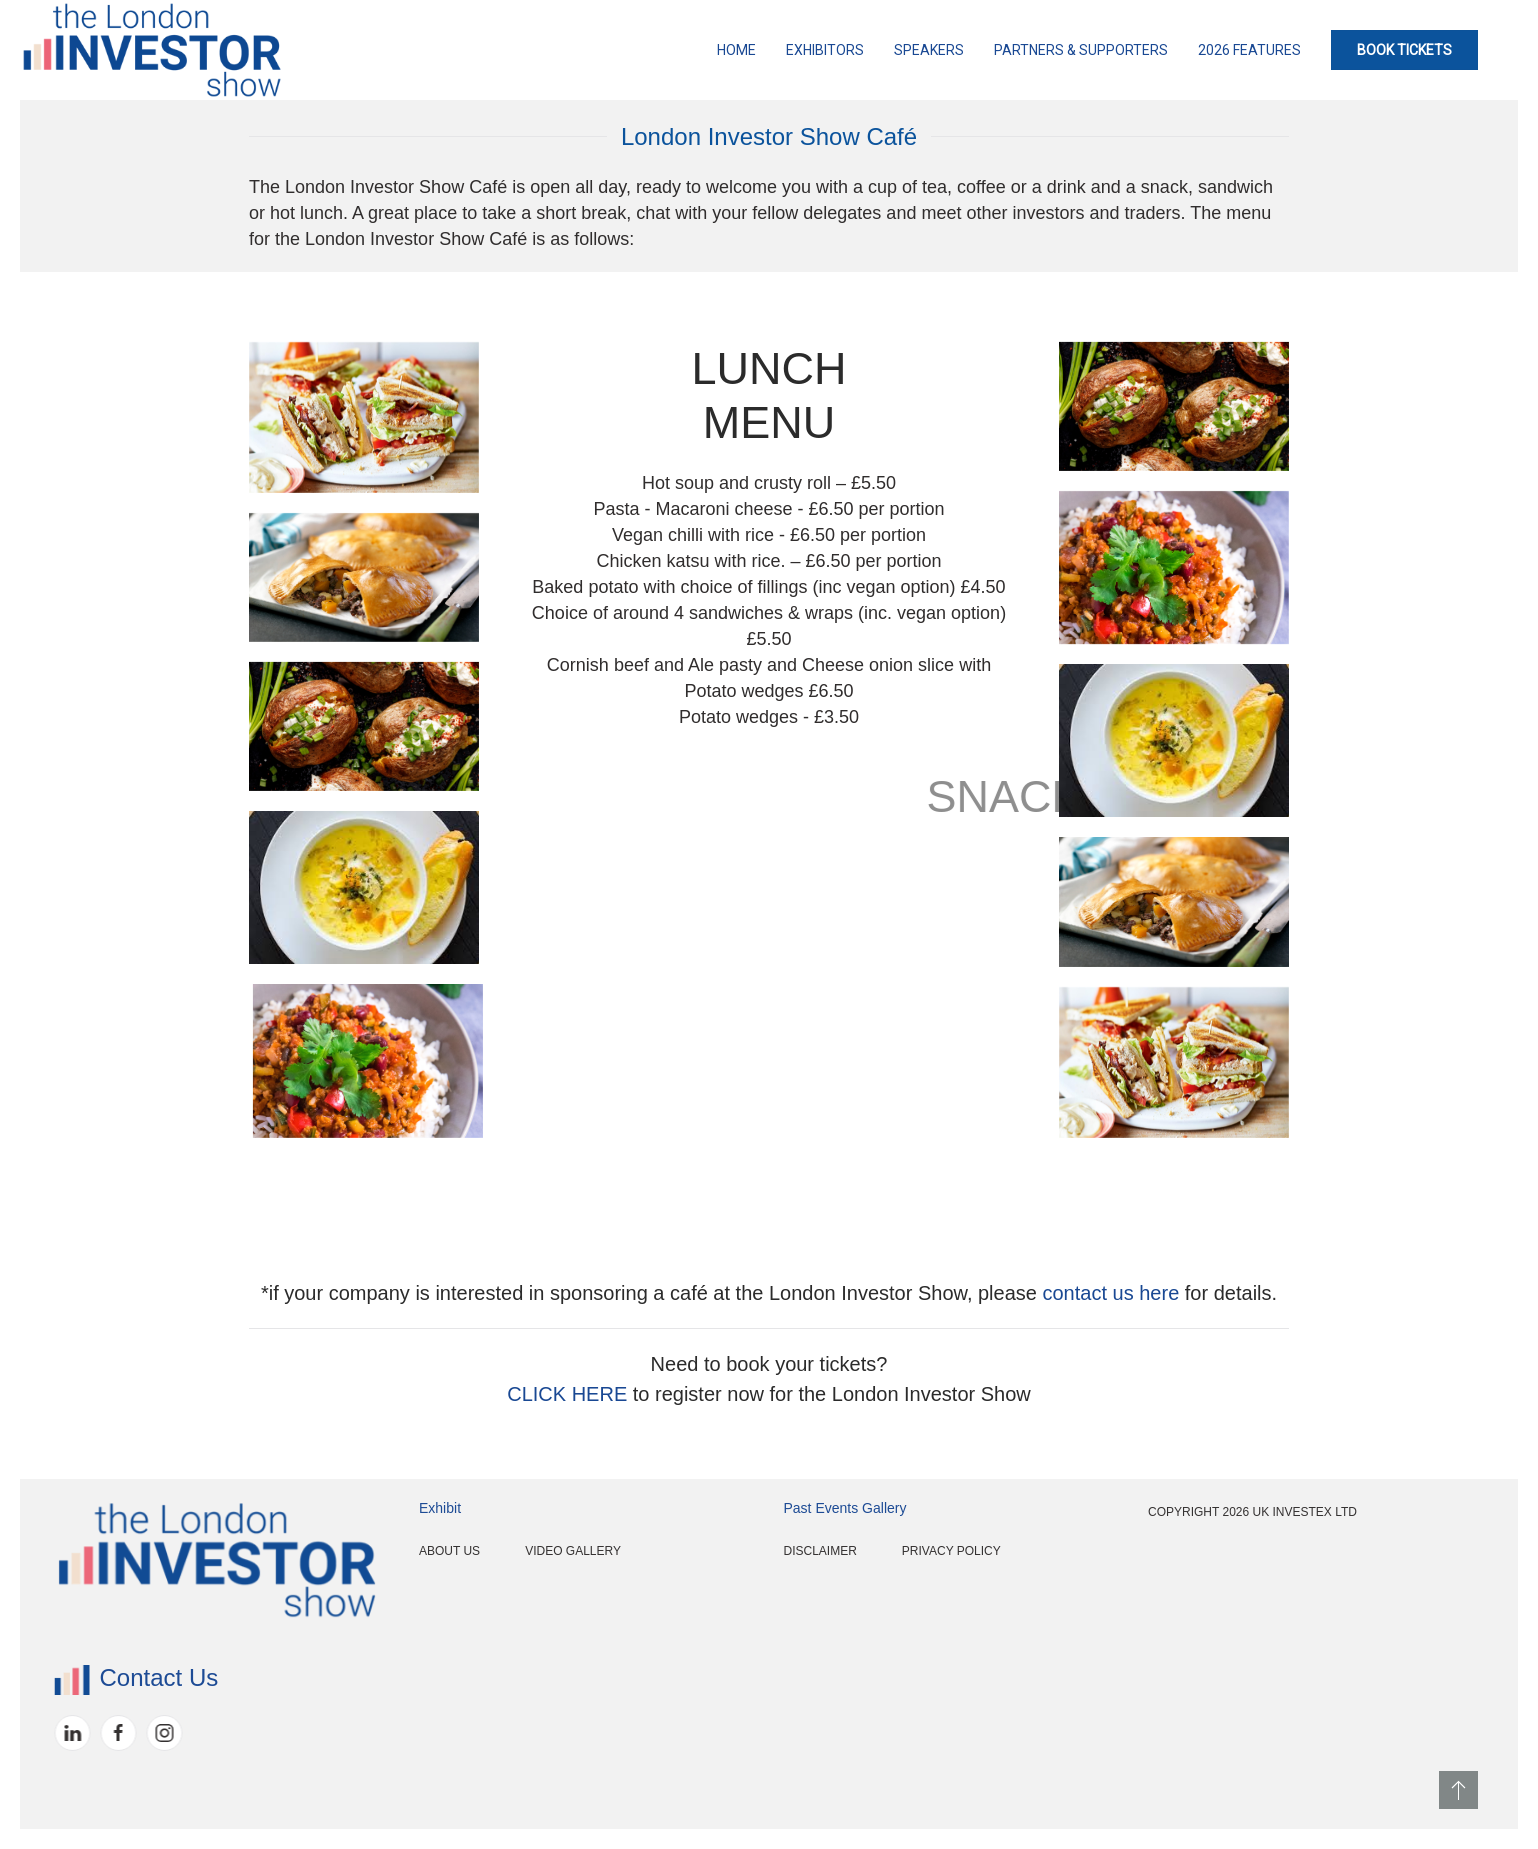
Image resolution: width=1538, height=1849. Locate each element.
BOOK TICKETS (1404, 50)
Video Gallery (499, 1551)
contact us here (1111, 1293)
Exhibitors (825, 50)
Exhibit (365, 1508)
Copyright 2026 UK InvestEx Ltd (1177, 1512)
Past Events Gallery (770, 1508)
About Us (374, 1551)
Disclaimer (745, 1551)
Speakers (929, 50)
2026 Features (1249, 50)
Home (736, 50)
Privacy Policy (876, 1551)
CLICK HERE (567, 1394)
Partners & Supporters (1081, 50)
